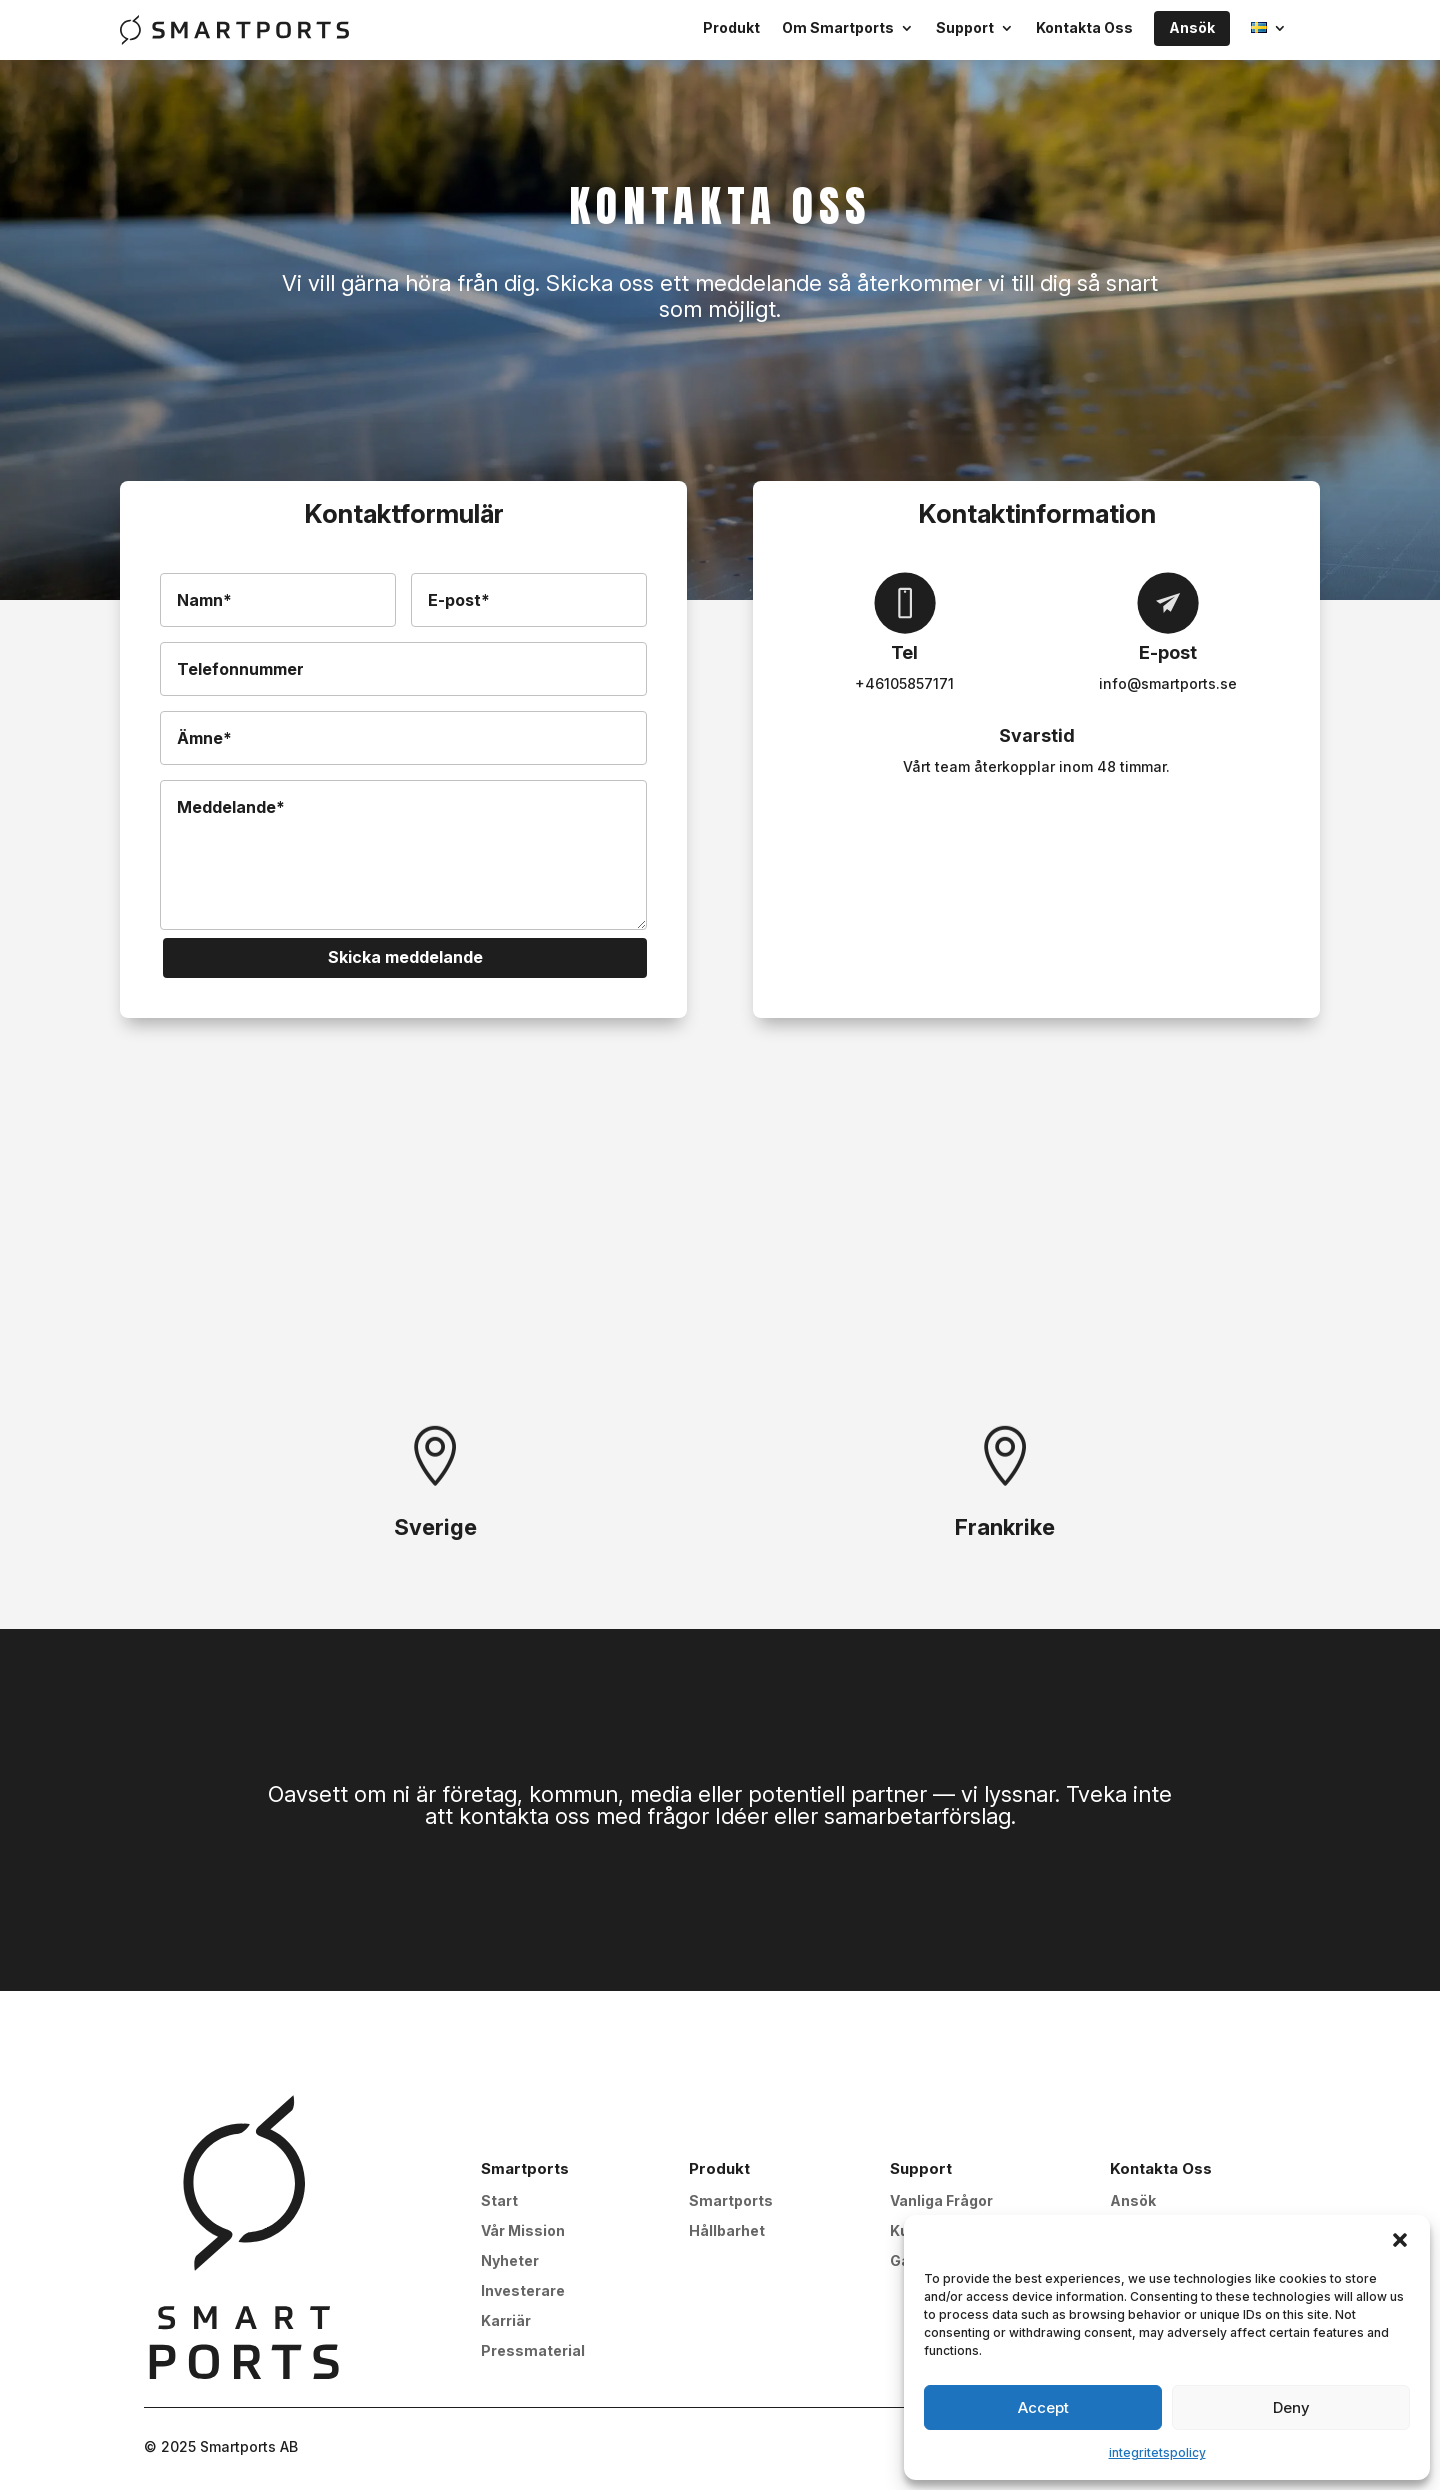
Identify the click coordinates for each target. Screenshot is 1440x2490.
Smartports (731, 2201)
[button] (1400, 2240)
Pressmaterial (533, 2351)
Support (965, 28)
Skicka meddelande (405, 957)
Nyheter (510, 2261)
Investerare (523, 2291)
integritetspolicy (1157, 2452)
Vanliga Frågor (941, 2201)
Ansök (1192, 28)
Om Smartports (838, 28)
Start (499, 2201)
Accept (1043, 2407)
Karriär (506, 2321)
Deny (1291, 2407)
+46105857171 (904, 683)
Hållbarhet (727, 2231)
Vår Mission (523, 2231)
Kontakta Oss (1084, 28)
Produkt (731, 28)
